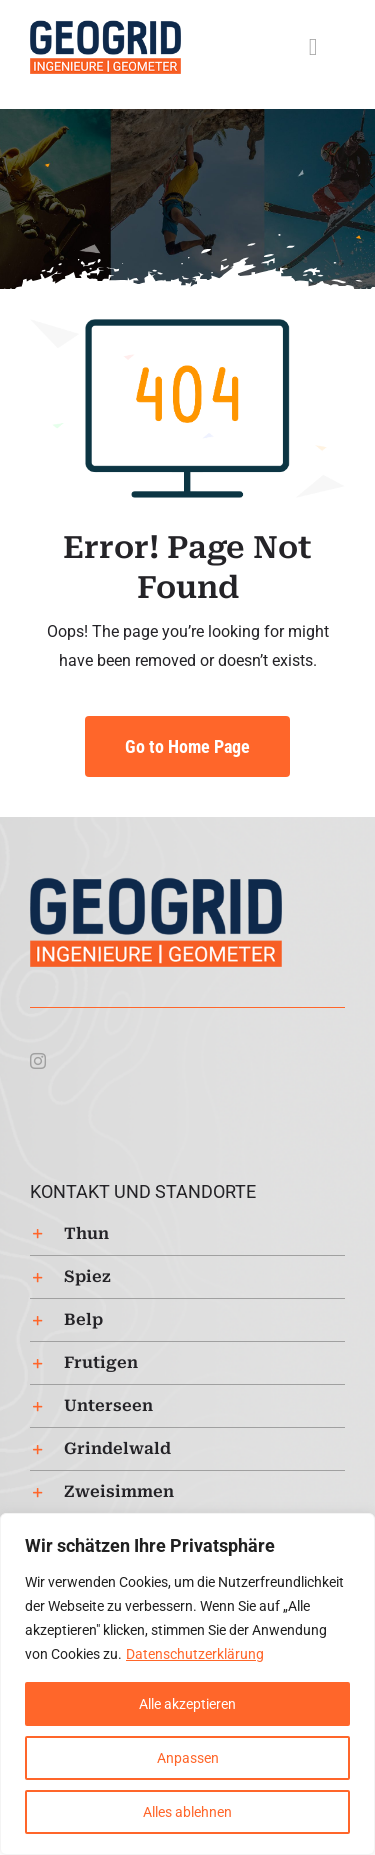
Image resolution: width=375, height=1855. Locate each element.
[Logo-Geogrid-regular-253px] (105, 27)
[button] (187, 1234)
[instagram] (38, 1061)
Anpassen (188, 1758)
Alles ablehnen (187, 1812)
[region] (187, 1684)
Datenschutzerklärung (195, 1654)
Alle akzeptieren (187, 1704)
